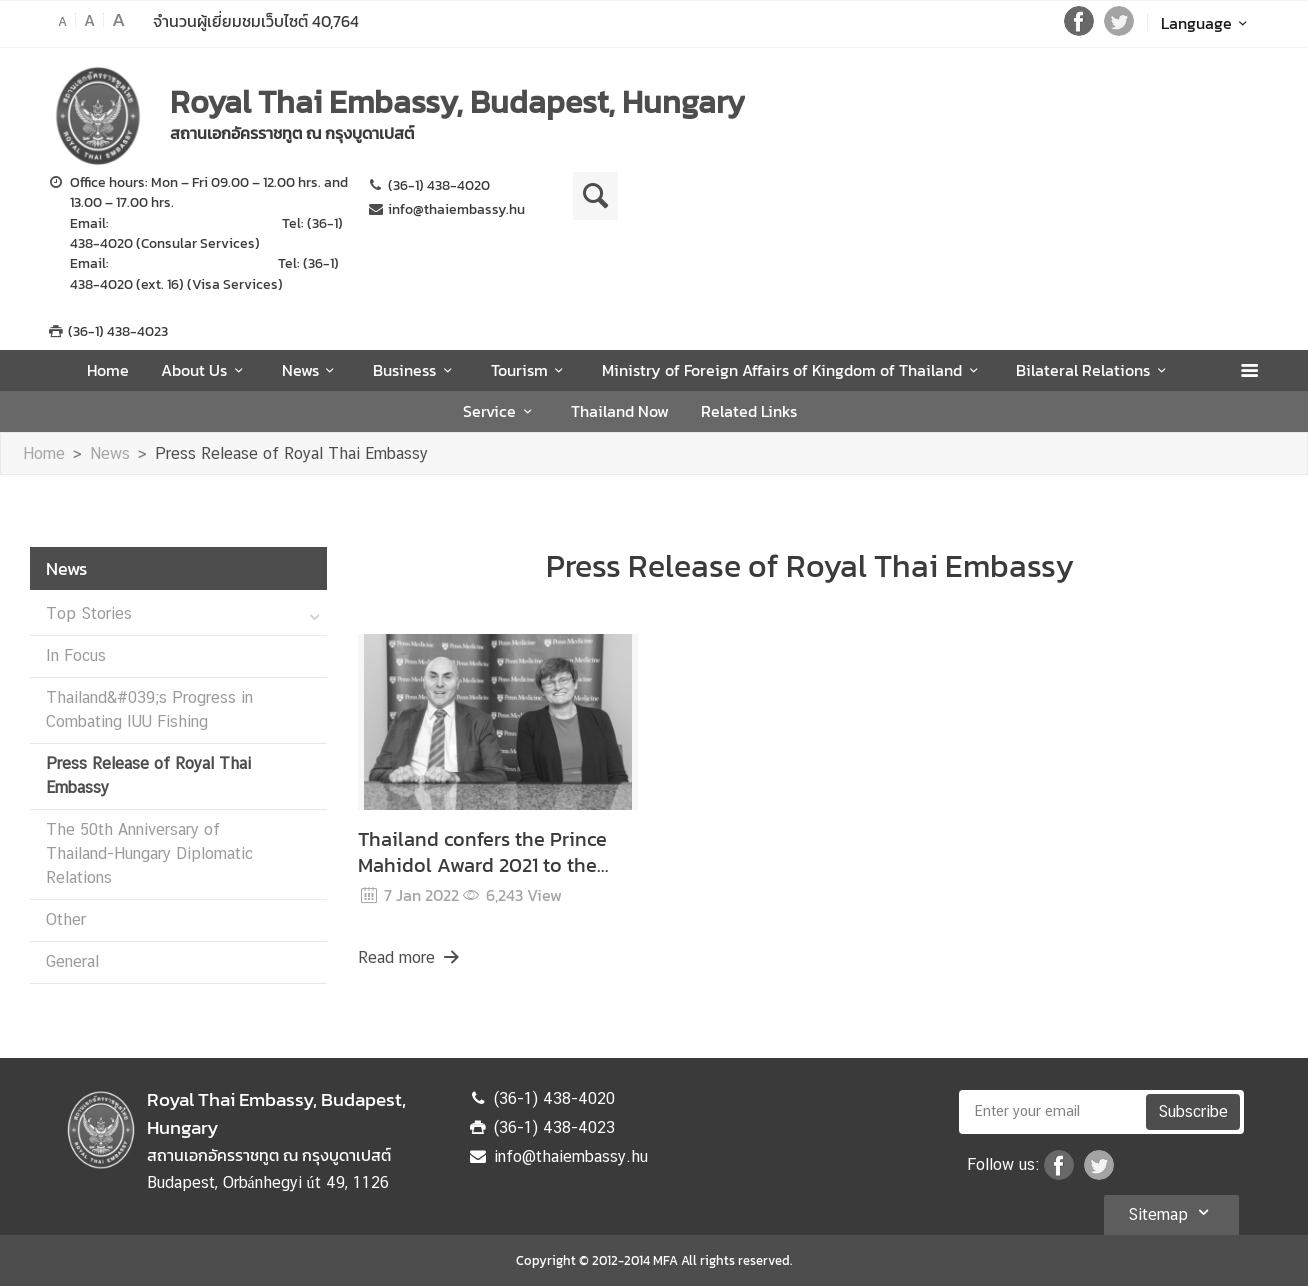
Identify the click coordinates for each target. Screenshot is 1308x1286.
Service (500, 411)
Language (1207, 23)
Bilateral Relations (1094, 370)
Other (66, 919)
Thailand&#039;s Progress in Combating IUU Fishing (149, 709)
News (311, 370)
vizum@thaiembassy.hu (187, 263)
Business (415, 370)
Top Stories (89, 613)
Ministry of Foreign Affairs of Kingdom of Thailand (793, 370)
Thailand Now (620, 411)
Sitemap (1171, 1212)
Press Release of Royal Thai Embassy (291, 453)
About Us (205, 370)
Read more (410, 957)
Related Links (749, 411)
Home (108, 370)
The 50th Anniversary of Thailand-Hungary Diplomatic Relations (149, 853)
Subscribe (1193, 1111)
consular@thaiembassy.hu (195, 223)
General (72, 961)
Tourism (530, 370)
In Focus (76, 655)
